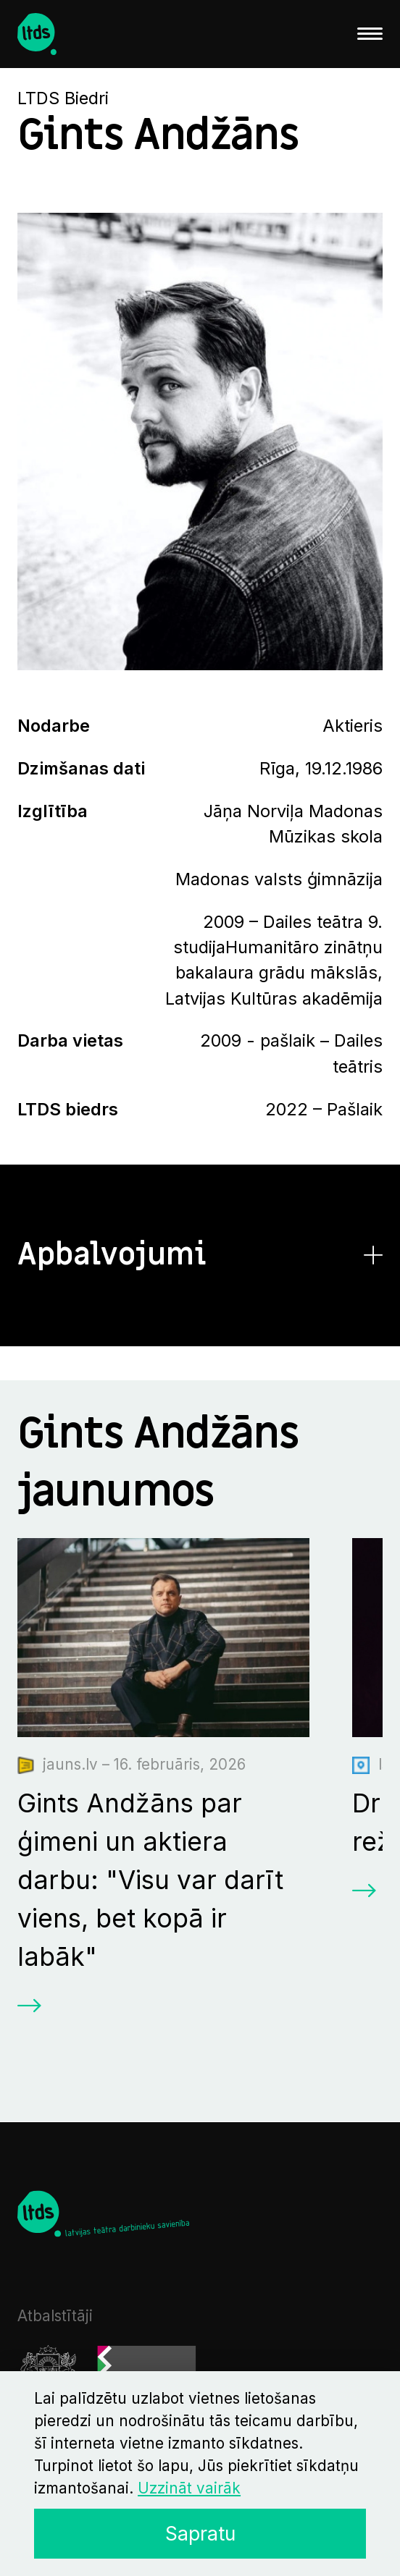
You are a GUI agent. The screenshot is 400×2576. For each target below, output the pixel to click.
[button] (200, 1255)
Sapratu (200, 2533)
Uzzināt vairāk (189, 2488)
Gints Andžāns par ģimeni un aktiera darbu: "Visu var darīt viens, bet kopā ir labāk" (150, 1880)
